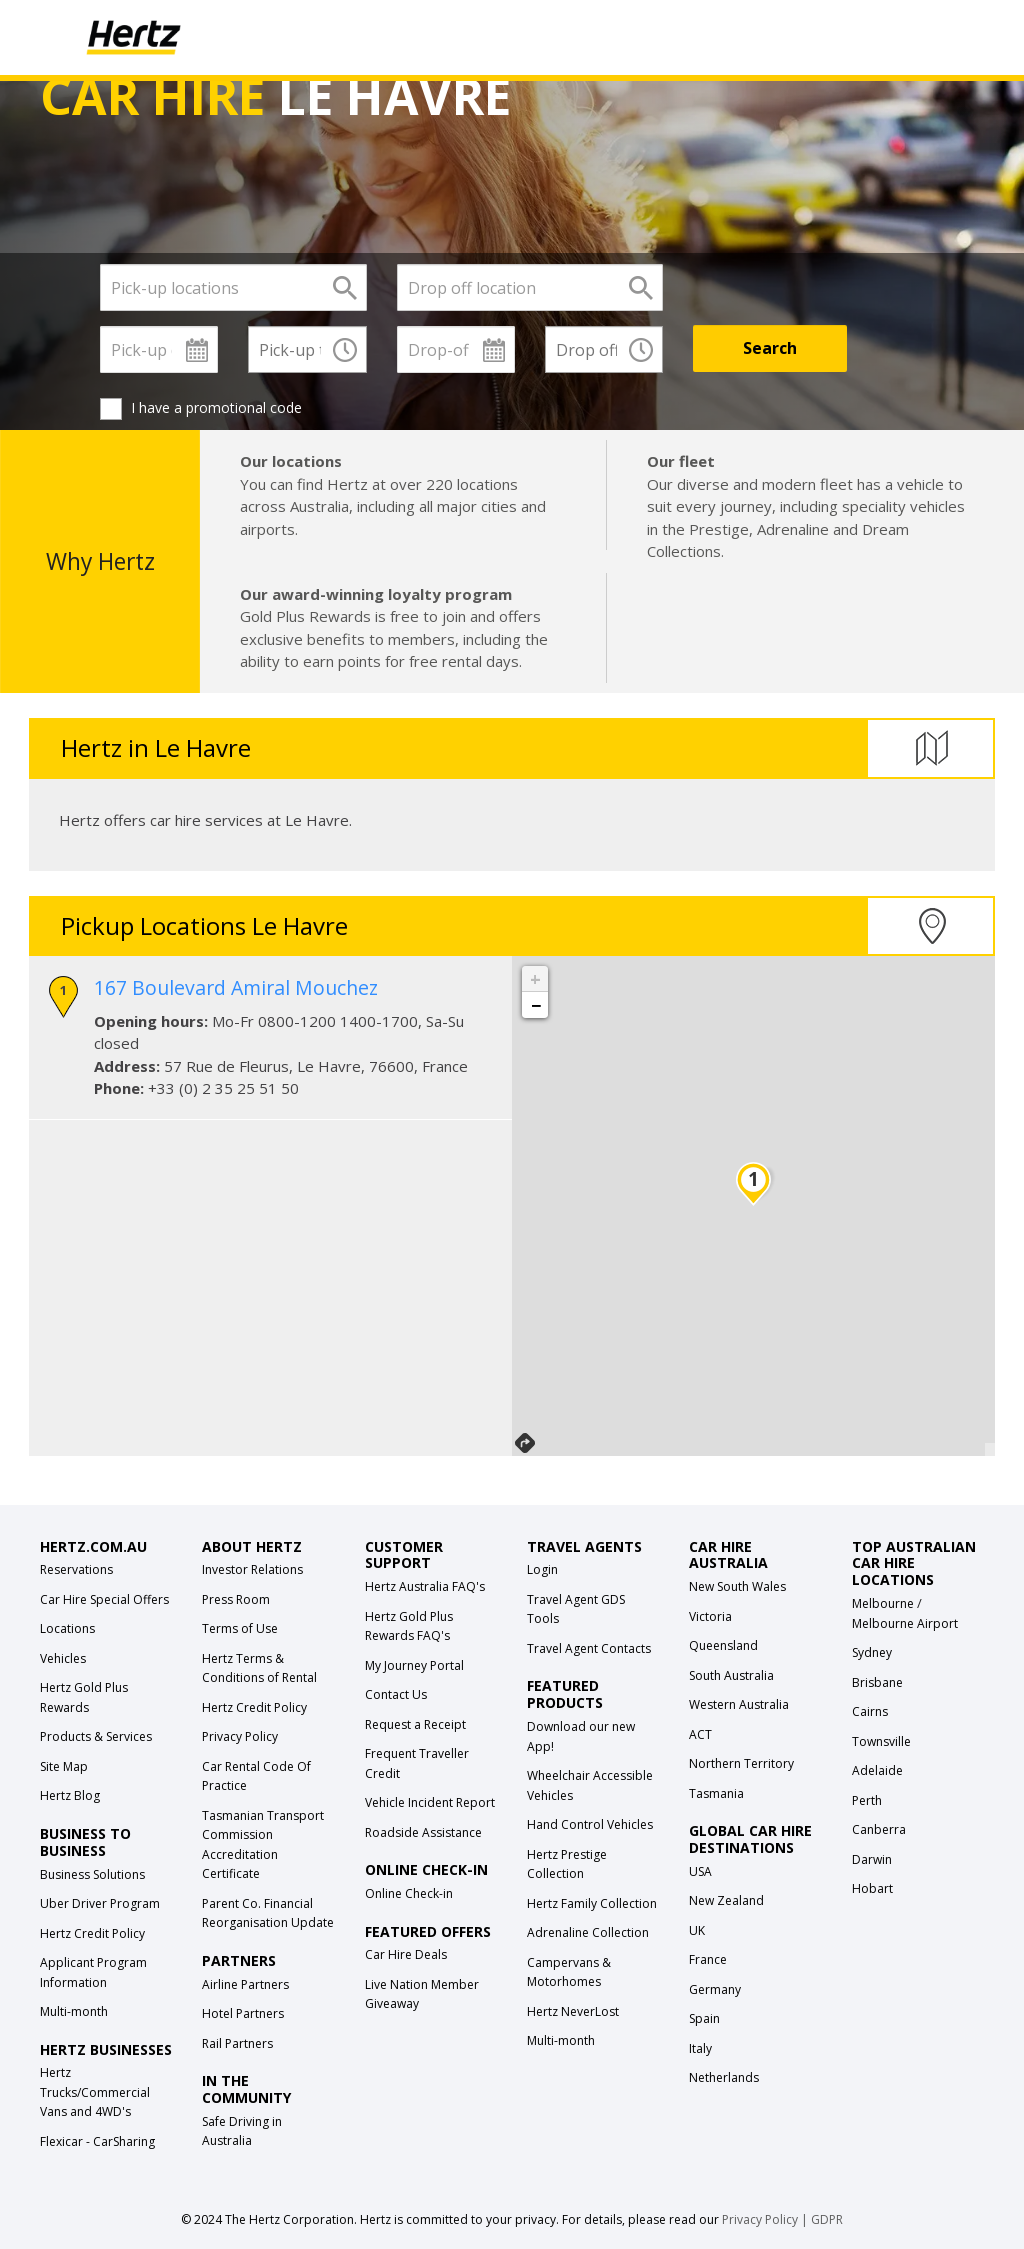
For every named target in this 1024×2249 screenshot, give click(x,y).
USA (700, 1871)
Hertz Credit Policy (92, 1933)
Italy (700, 2048)
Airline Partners (245, 1984)
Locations (67, 1628)
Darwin (872, 1859)
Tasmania (716, 1793)
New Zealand (726, 1900)
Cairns (870, 1711)
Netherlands (724, 2077)
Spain (704, 2018)
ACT (700, 1734)
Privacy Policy (240, 1736)
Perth (867, 1800)
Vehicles (63, 1658)
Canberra (879, 1829)
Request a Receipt (415, 1724)
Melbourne (883, 1603)
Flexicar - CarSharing (97, 2141)
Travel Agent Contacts (589, 1648)
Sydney (872, 1652)
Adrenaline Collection (588, 1932)
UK (697, 1930)
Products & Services (96, 1736)
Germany (715, 1989)
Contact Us (396, 1694)
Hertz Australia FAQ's (425, 1586)
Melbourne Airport (905, 1623)
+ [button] (535, 979)
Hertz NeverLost (573, 2011)
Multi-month (74, 2011)
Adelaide (877, 1770)
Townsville (881, 1741)
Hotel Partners (243, 2013)
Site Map (64, 1766)
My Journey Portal (414, 1665)
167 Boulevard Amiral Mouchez (236, 987)
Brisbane (877, 1682)
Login (542, 1569)
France (708, 1959)
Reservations (76, 1569)
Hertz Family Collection (592, 1903)
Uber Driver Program (100, 1903)
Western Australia (739, 1704)
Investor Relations (252, 1569)
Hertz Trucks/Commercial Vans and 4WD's (95, 2092)
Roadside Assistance (423, 1832)
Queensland (723, 1645)
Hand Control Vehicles (590, 1824)
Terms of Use (240, 1628)
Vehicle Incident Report (430, 1802)
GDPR (827, 2219)
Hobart (872, 1888)
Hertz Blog (70, 1795)
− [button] (536, 1005)
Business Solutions (92, 1874)
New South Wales (737, 1586)
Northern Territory (741, 1763)
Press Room (236, 1599)
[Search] (770, 348)
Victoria (710, 1616)
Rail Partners (237, 2043)
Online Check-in (409, 1893)
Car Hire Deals (406, 1954)
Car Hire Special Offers (104, 1599)
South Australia (731, 1675)
